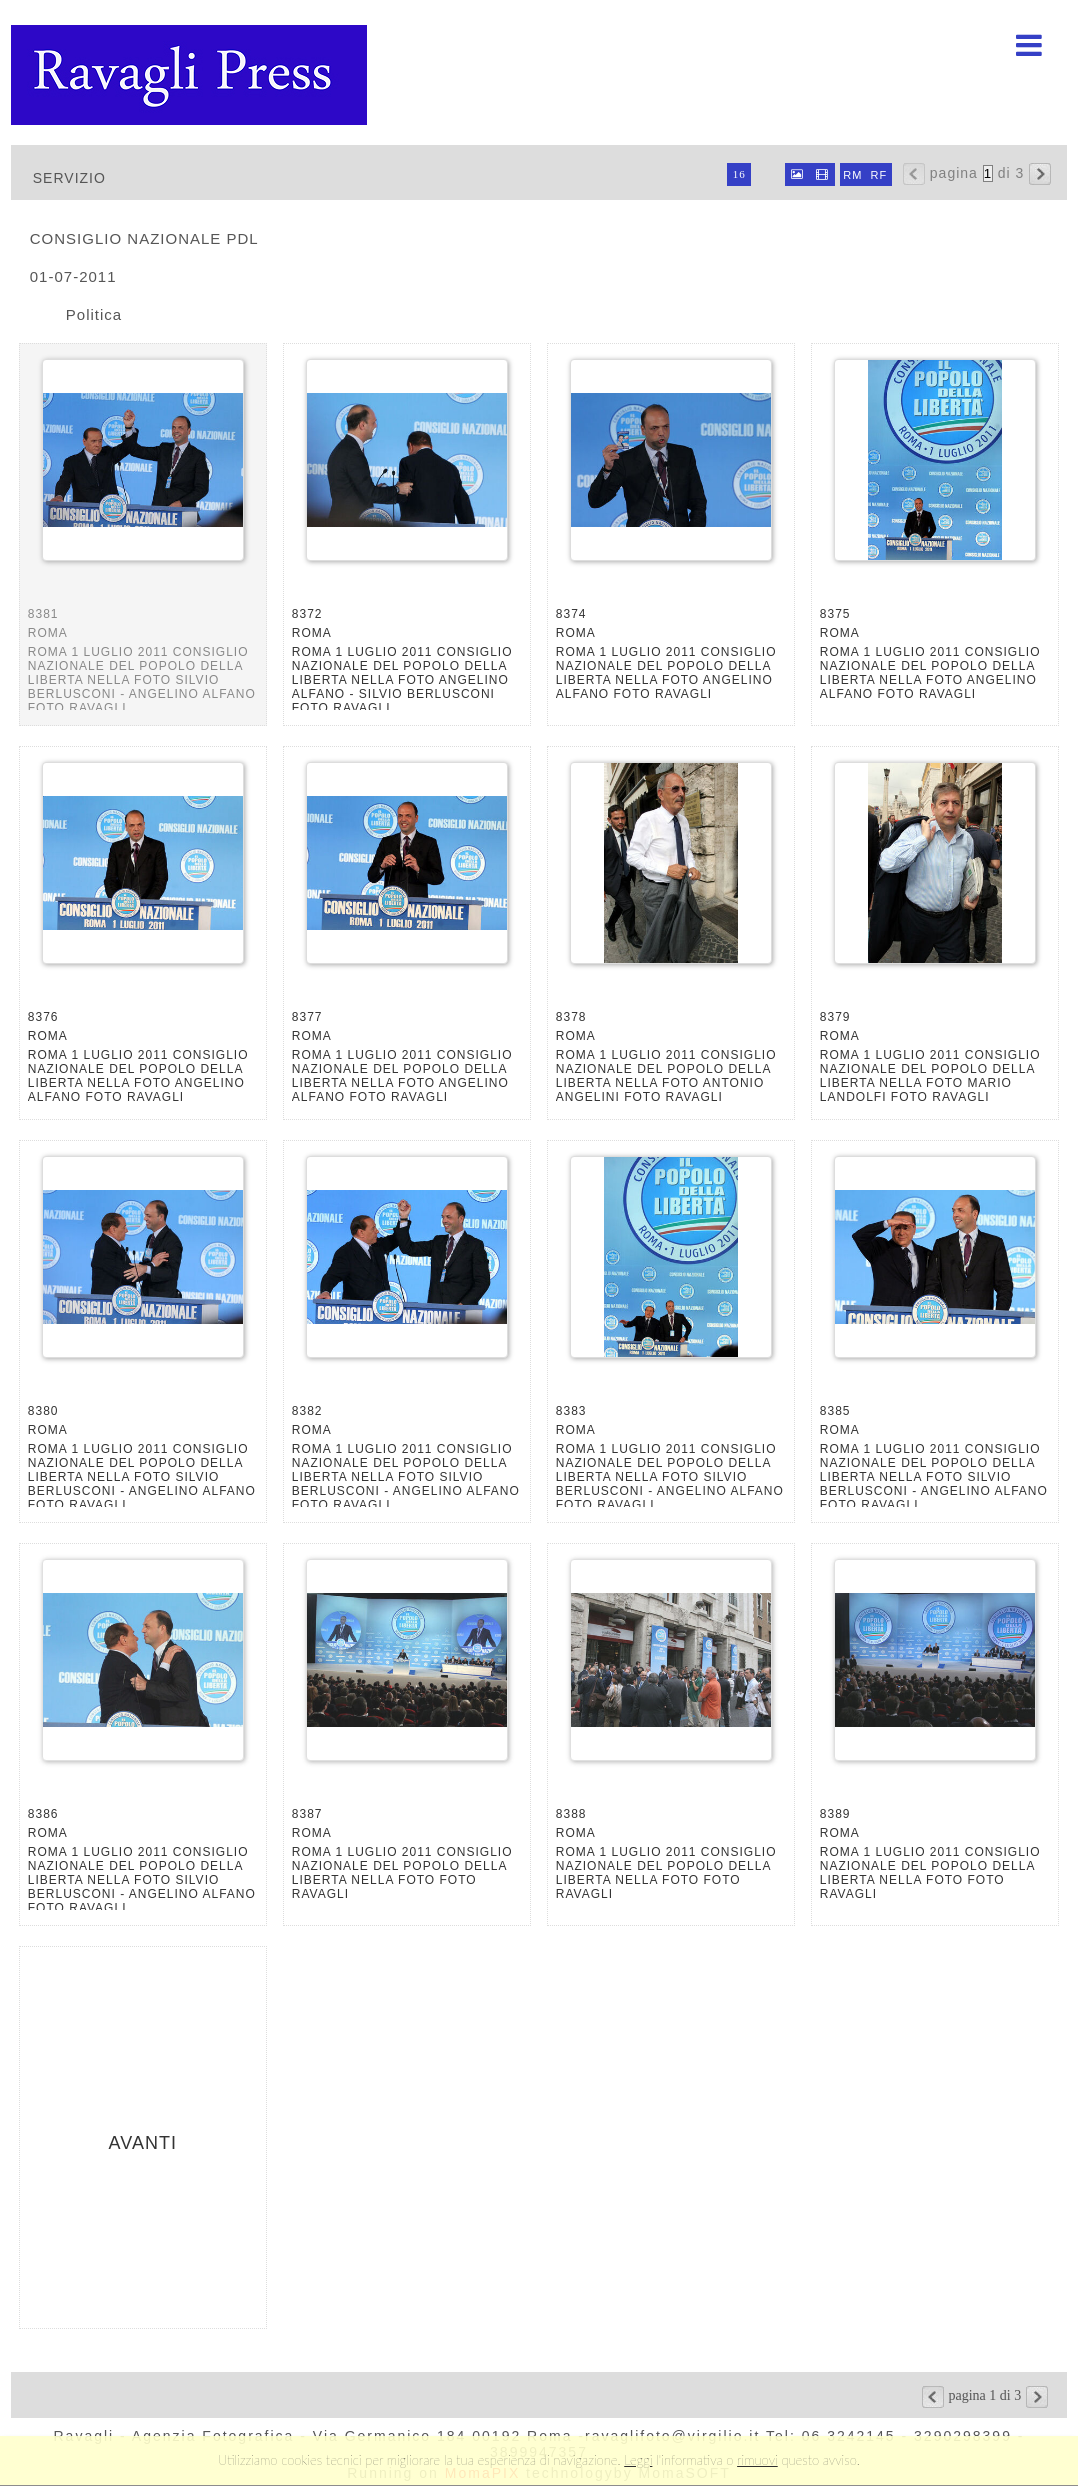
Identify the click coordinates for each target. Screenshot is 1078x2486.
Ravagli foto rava (191, 75)
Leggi (638, 2460)
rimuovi (757, 2460)
